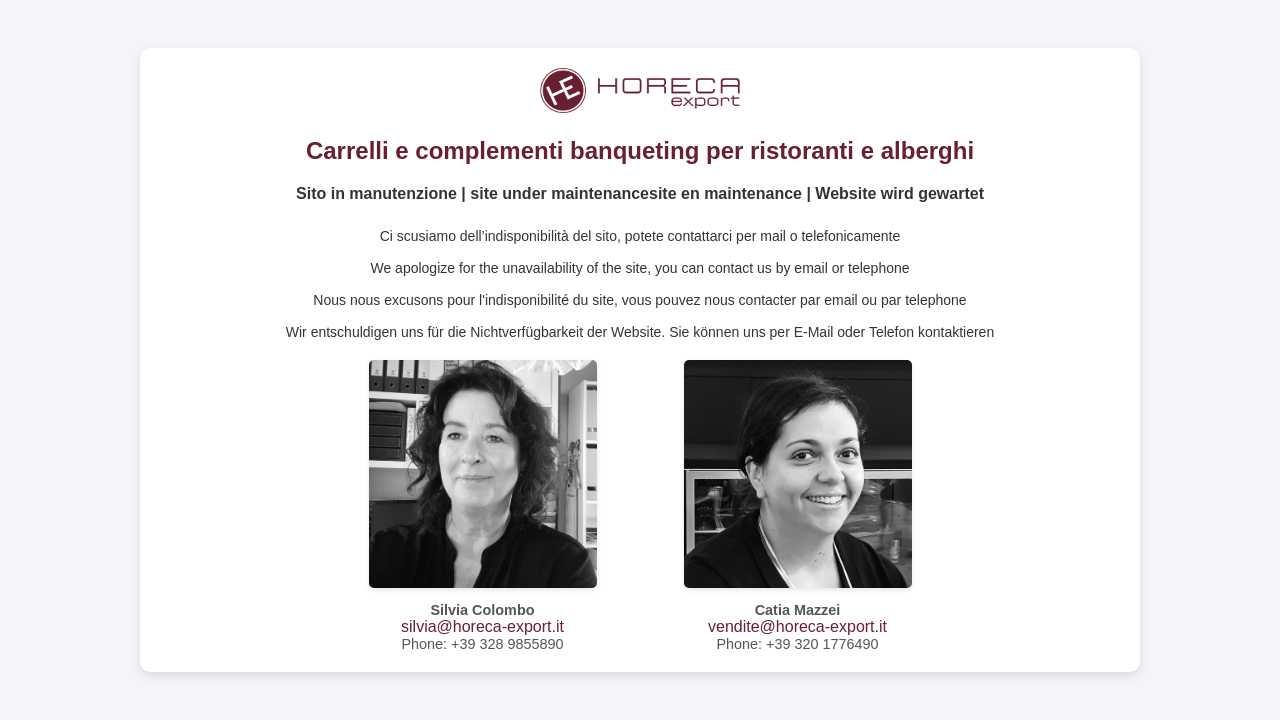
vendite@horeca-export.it (797, 626)
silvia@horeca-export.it (482, 626)
